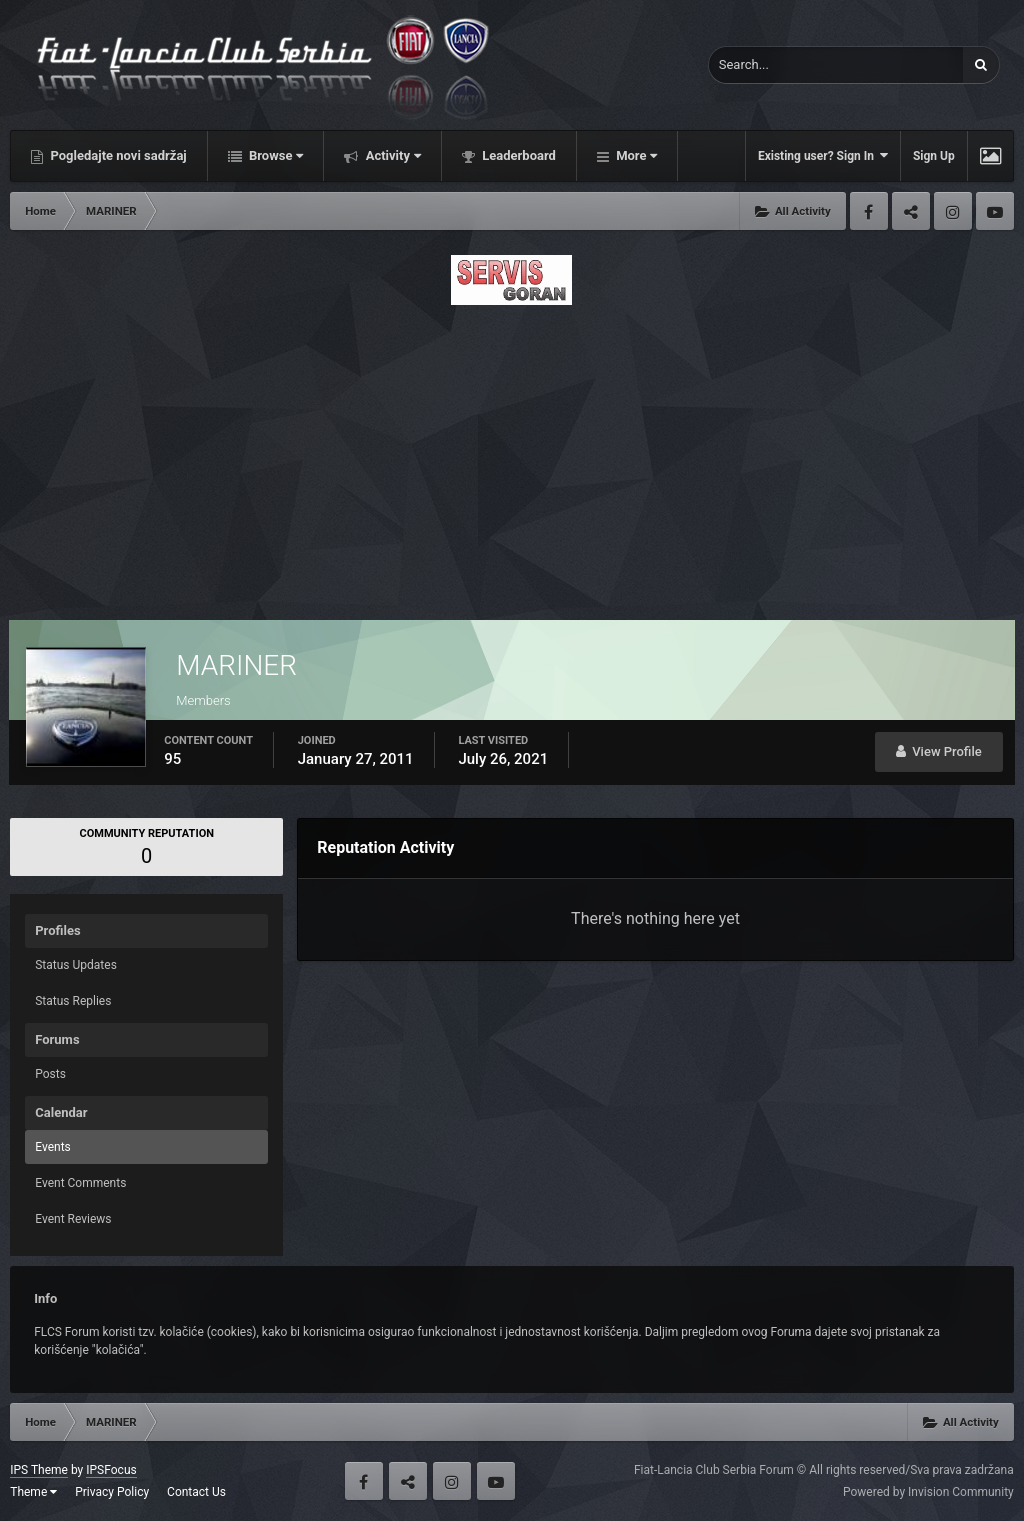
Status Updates (76, 965)
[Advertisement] (512, 457)
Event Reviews (73, 1219)
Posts (50, 1074)
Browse (275, 155)
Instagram (953, 211)
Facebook (869, 211)
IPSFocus (111, 1470)
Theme (33, 1492)
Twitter (911, 211)
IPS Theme (39, 1470)
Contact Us (196, 1492)
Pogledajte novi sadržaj (117, 155)
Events (53, 1147)
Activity (391, 155)
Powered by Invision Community (928, 1492)
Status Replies (73, 1001)
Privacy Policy (112, 1492)
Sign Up (934, 156)
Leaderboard (517, 155)
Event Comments (80, 1183)
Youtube (995, 211)
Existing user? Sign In (823, 155)
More (635, 155)
